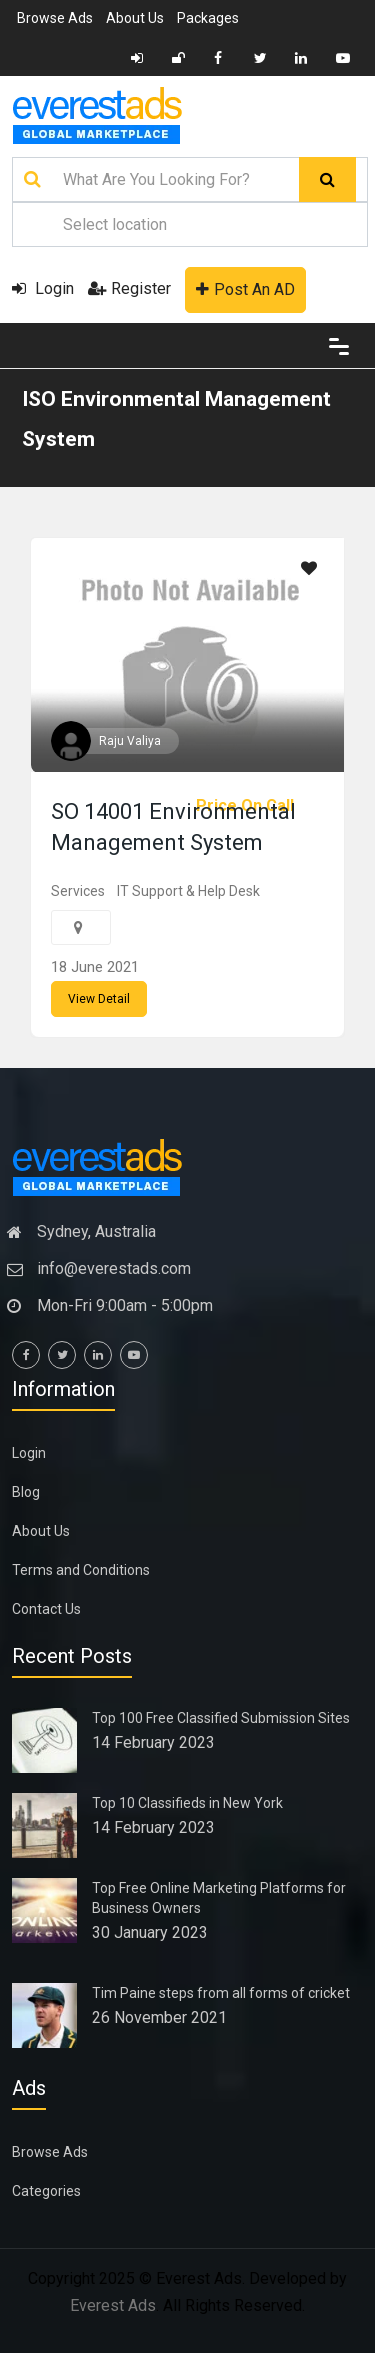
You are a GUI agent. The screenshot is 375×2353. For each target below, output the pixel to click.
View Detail (99, 999)
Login (43, 288)
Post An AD (245, 289)
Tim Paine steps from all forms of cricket (221, 1993)
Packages (208, 18)
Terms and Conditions (81, 1570)
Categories (46, 2191)
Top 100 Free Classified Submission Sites (221, 1718)
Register (129, 288)
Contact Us (46, 1609)
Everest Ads (113, 2305)
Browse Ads (55, 18)
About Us (135, 18)
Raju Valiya (130, 741)
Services (78, 891)
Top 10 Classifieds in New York (187, 1803)
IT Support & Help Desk (188, 891)
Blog (26, 1492)
